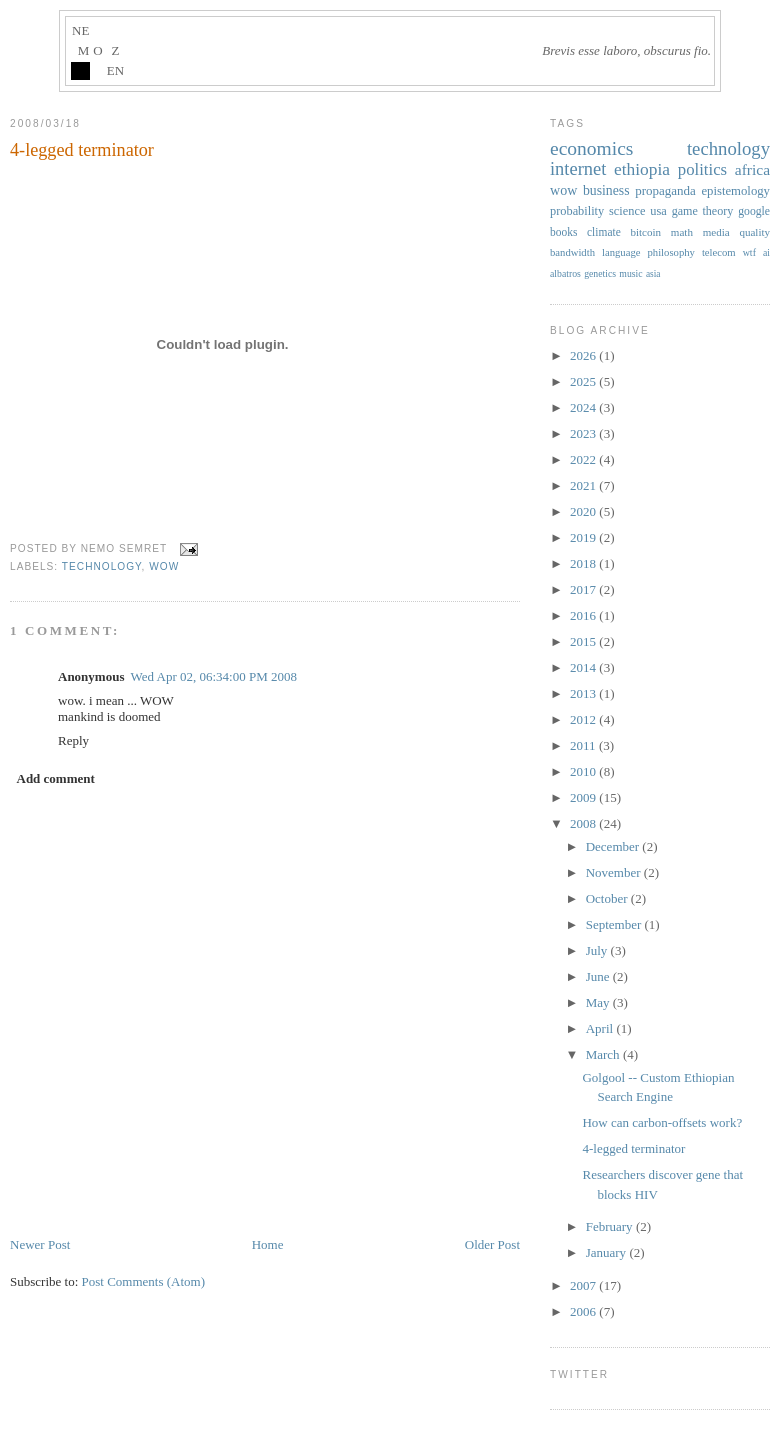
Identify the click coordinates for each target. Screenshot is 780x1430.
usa (658, 211)
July (598, 950)
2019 (584, 537)
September (615, 924)
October (608, 898)
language (621, 252)
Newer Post (40, 1244)
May (599, 1002)
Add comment (56, 778)
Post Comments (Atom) (144, 1281)
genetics (600, 273)
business (606, 190)
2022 (584, 459)
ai (766, 252)
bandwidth (572, 252)
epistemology (735, 191)
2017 (584, 589)
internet (578, 169)
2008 (584, 823)
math (682, 232)
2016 (584, 615)
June (599, 976)
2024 (584, 407)
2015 (584, 641)
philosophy (671, 252)
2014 (584, 667)
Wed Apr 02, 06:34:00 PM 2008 (213, 676)
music (630, 273)
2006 (584, 1311)
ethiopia (642, 169)
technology (102, 566)
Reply (73, 740)
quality (754, 232)
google (754, 211)
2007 (584, 1285)
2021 (584, 485)
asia (653, 274)
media (716, 232)
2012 (584, 719)
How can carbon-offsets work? (662, 1122)
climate (604, 232)
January (608, 1252)
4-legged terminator (82, 150)
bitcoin (645, 232)
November (615, 872)
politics (702, 169)
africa (752, 169)
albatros (565, 273)
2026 (584, 355)
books (563, 232)
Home (268, 1244)
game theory (703, 211)
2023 (584, 433)
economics (591, 148)
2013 (584, 693)
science (627, 211)
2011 (584, 745)
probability (577, 211)
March (604, 1054)
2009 (584, 797)
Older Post (492, 1244)
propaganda (665, 190)
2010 (584, 771)
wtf (749, 252)
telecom (719, 252)
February (611, 1226)
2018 (584, 563)
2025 (584, 381)
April (601, 1028)
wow (164, 566)
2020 (584, 511)
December (614, 846)
